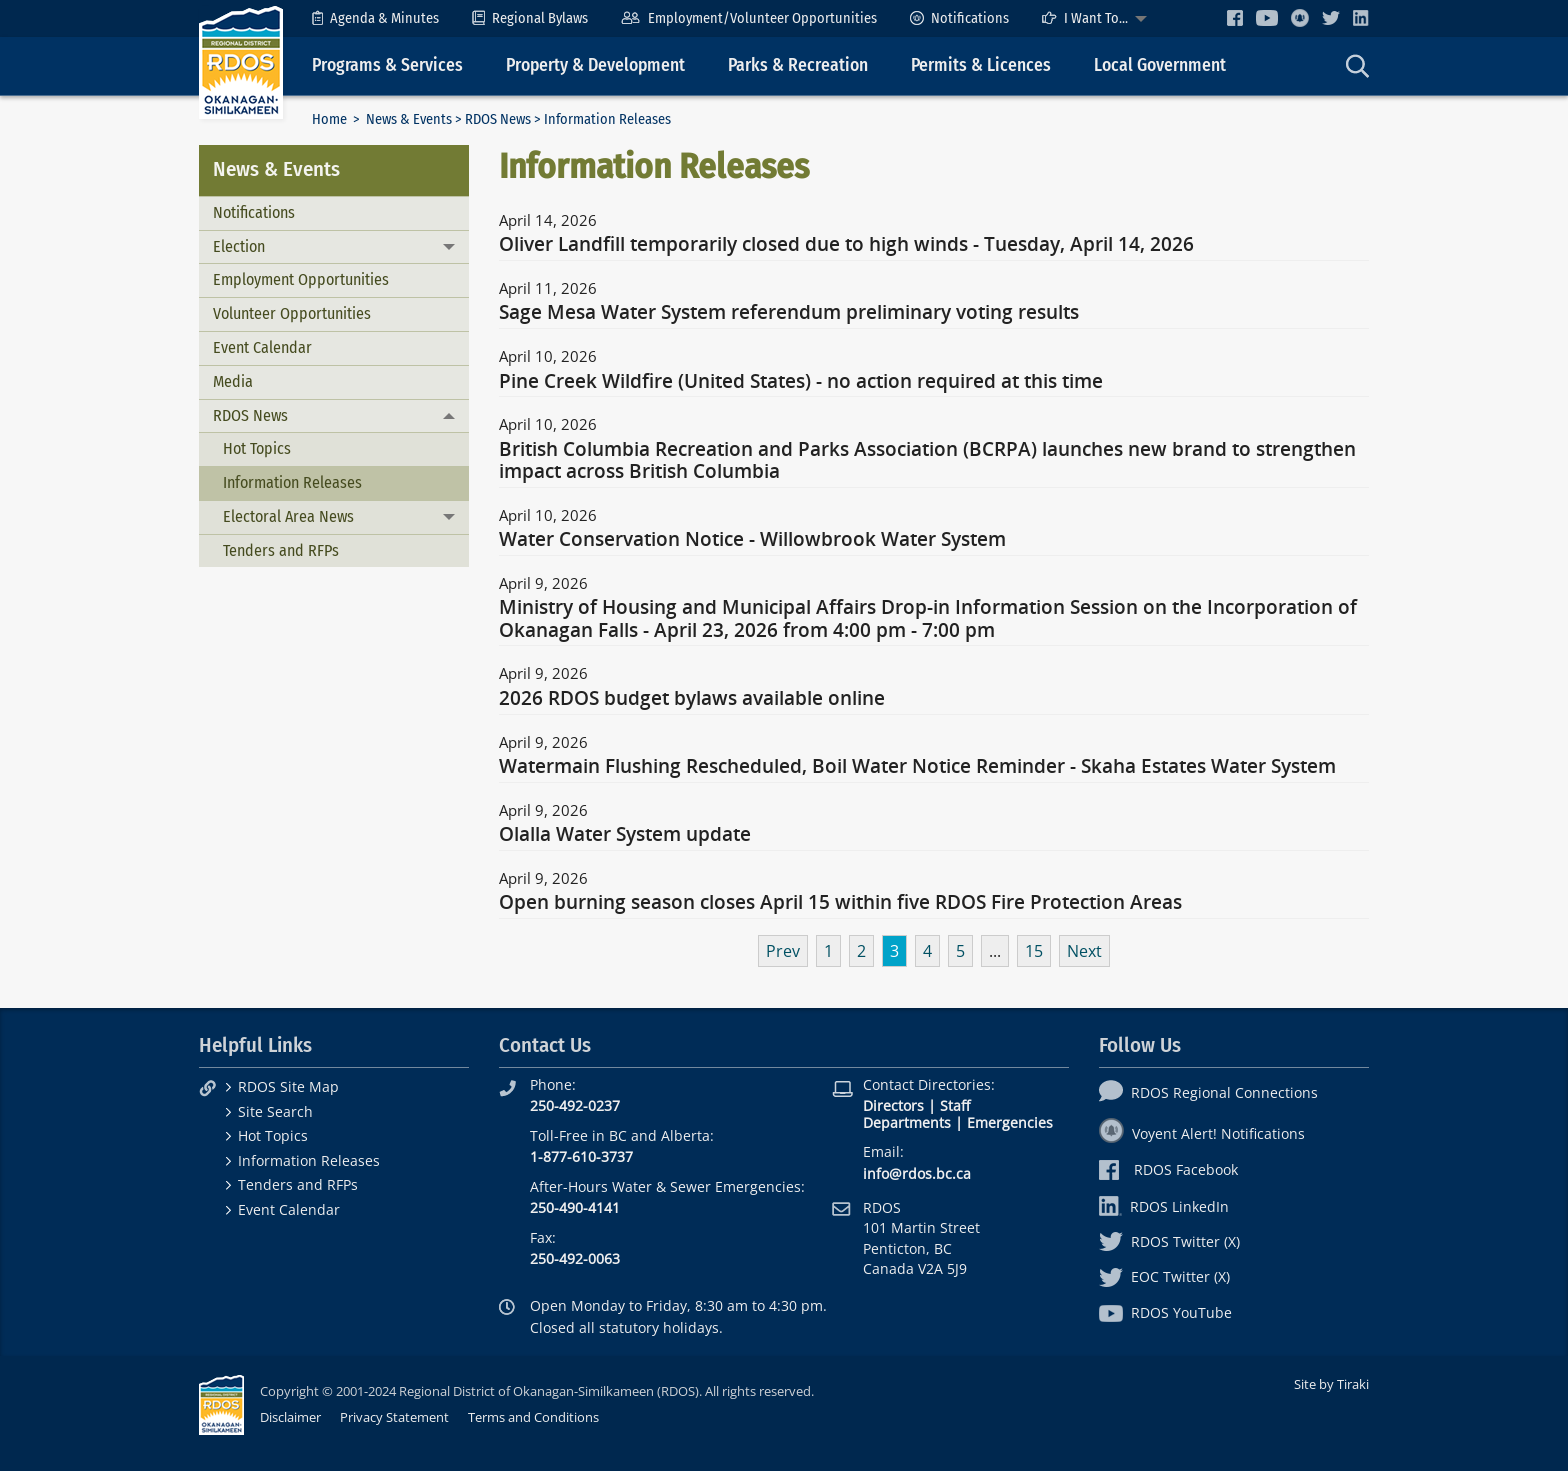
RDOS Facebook (1168, 1169)
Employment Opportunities (301, 279)
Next (1084, 951)
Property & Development (595, 65)
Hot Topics (257, 448)
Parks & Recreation (798, 65)
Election (239, 246)
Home (329, 119)
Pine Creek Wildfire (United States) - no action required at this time (801, 382)
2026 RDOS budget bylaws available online (692, 699)
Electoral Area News (288, 516)
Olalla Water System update (625, 835)
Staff (955, 1105)
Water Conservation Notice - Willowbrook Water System (752, 540)
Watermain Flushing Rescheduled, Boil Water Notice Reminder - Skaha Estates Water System (917, 767)
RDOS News (498, 119)
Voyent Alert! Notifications (1202, 1133)
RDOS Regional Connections (1208, 1092)
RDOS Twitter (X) (1169, 1241)
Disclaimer (290, 1417)
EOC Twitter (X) (1164, 1276)
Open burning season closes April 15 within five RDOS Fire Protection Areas (840, 903)
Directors (893, 1105)
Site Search (275, 1111)
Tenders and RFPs (281, 550)
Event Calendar (262, 347)
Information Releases (292, 482)
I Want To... (1085, 18)
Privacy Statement (394, 1417)
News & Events (409, 119)
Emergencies (1010, 1122)
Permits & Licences (981, 65)
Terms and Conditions (533, 1417)
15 (1034, 951)
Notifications (959, 18)
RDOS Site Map (288, 1086)
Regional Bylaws (530, 18)
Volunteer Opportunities (292, 313)
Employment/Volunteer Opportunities (748, 18)
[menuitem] (375, 18)
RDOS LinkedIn (1164, 1206)
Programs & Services (387, 65)
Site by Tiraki (1331, 1384)
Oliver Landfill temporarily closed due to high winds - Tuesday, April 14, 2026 (846, 245)
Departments (907, 1122)
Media (233, 381)
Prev (783, 951)
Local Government (1160, 65)
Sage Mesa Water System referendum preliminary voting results (789, 313)
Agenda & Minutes (375, 18)
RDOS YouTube (1165, 1312)
